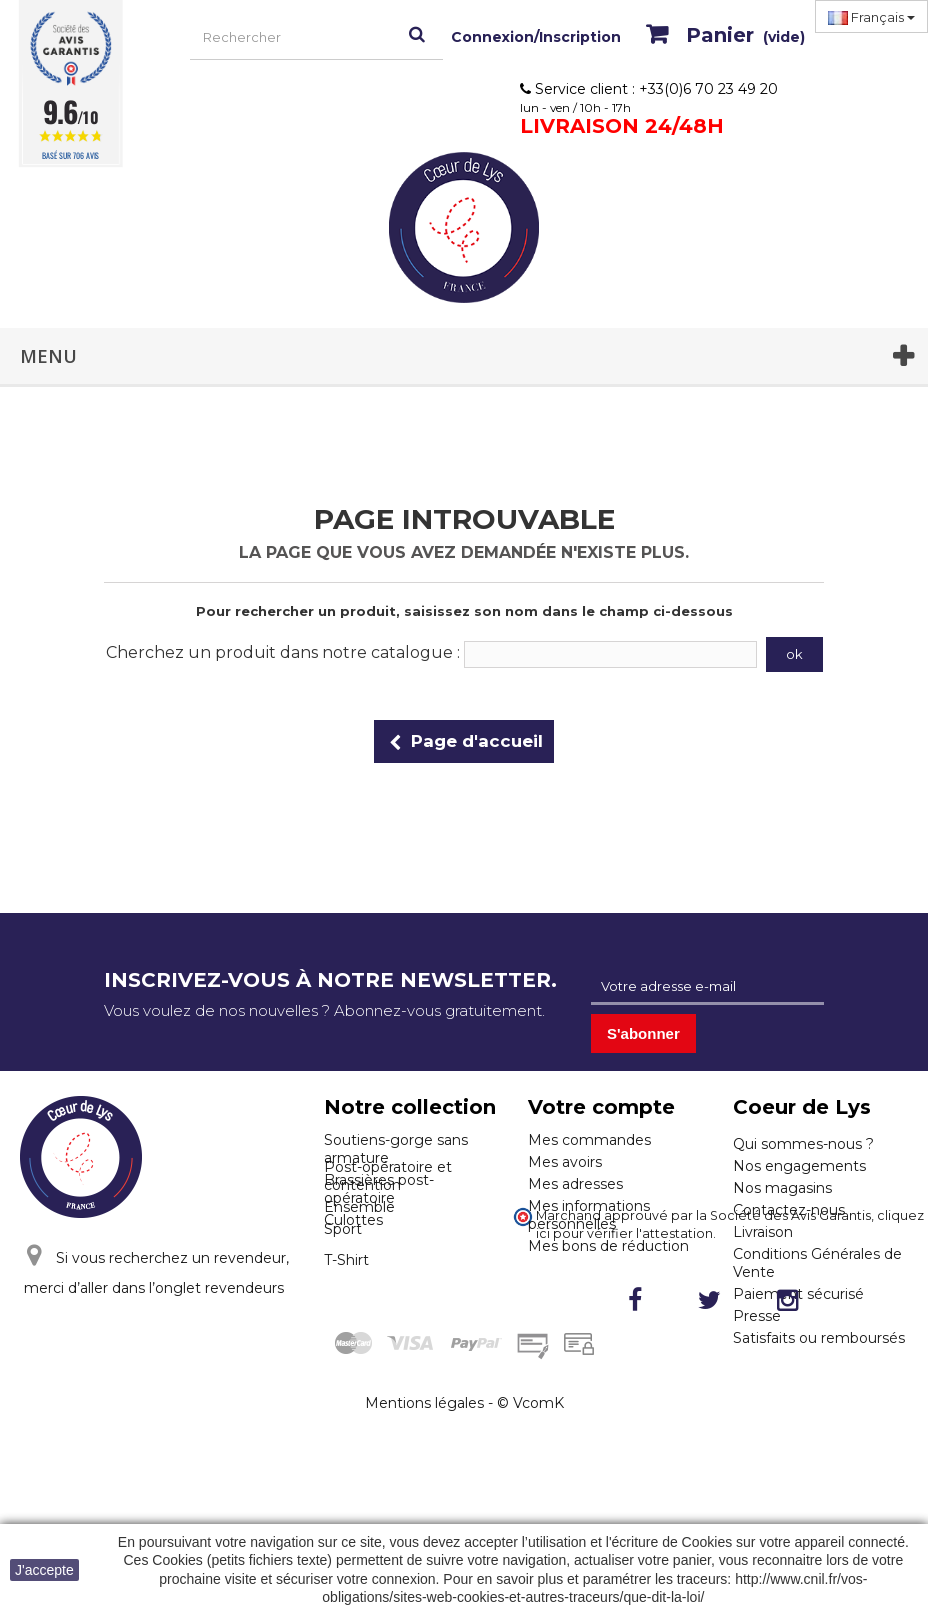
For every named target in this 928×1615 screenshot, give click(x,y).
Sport (343, 1313)
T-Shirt (346, 1344)
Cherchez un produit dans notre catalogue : (283, 652)
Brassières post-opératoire (379, 1189)
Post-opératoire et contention (388, 1260)
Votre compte (601, 1107)
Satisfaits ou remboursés (819, 1338)
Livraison (763, 1232)
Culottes (353, 1220)
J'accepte (44, 1570)
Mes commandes (589, 1140)
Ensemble (359, 1291)
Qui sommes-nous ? (803, 1144)
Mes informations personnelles (589, 1215)
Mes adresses (575, 1184)
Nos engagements (799, 1166)
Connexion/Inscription (536, 37)
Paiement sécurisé (798, 1294)
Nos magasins (782, 1188)
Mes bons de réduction (608, 1246)
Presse (757, 1316)
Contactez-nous (789, 1210)
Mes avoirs (565, 1162)
